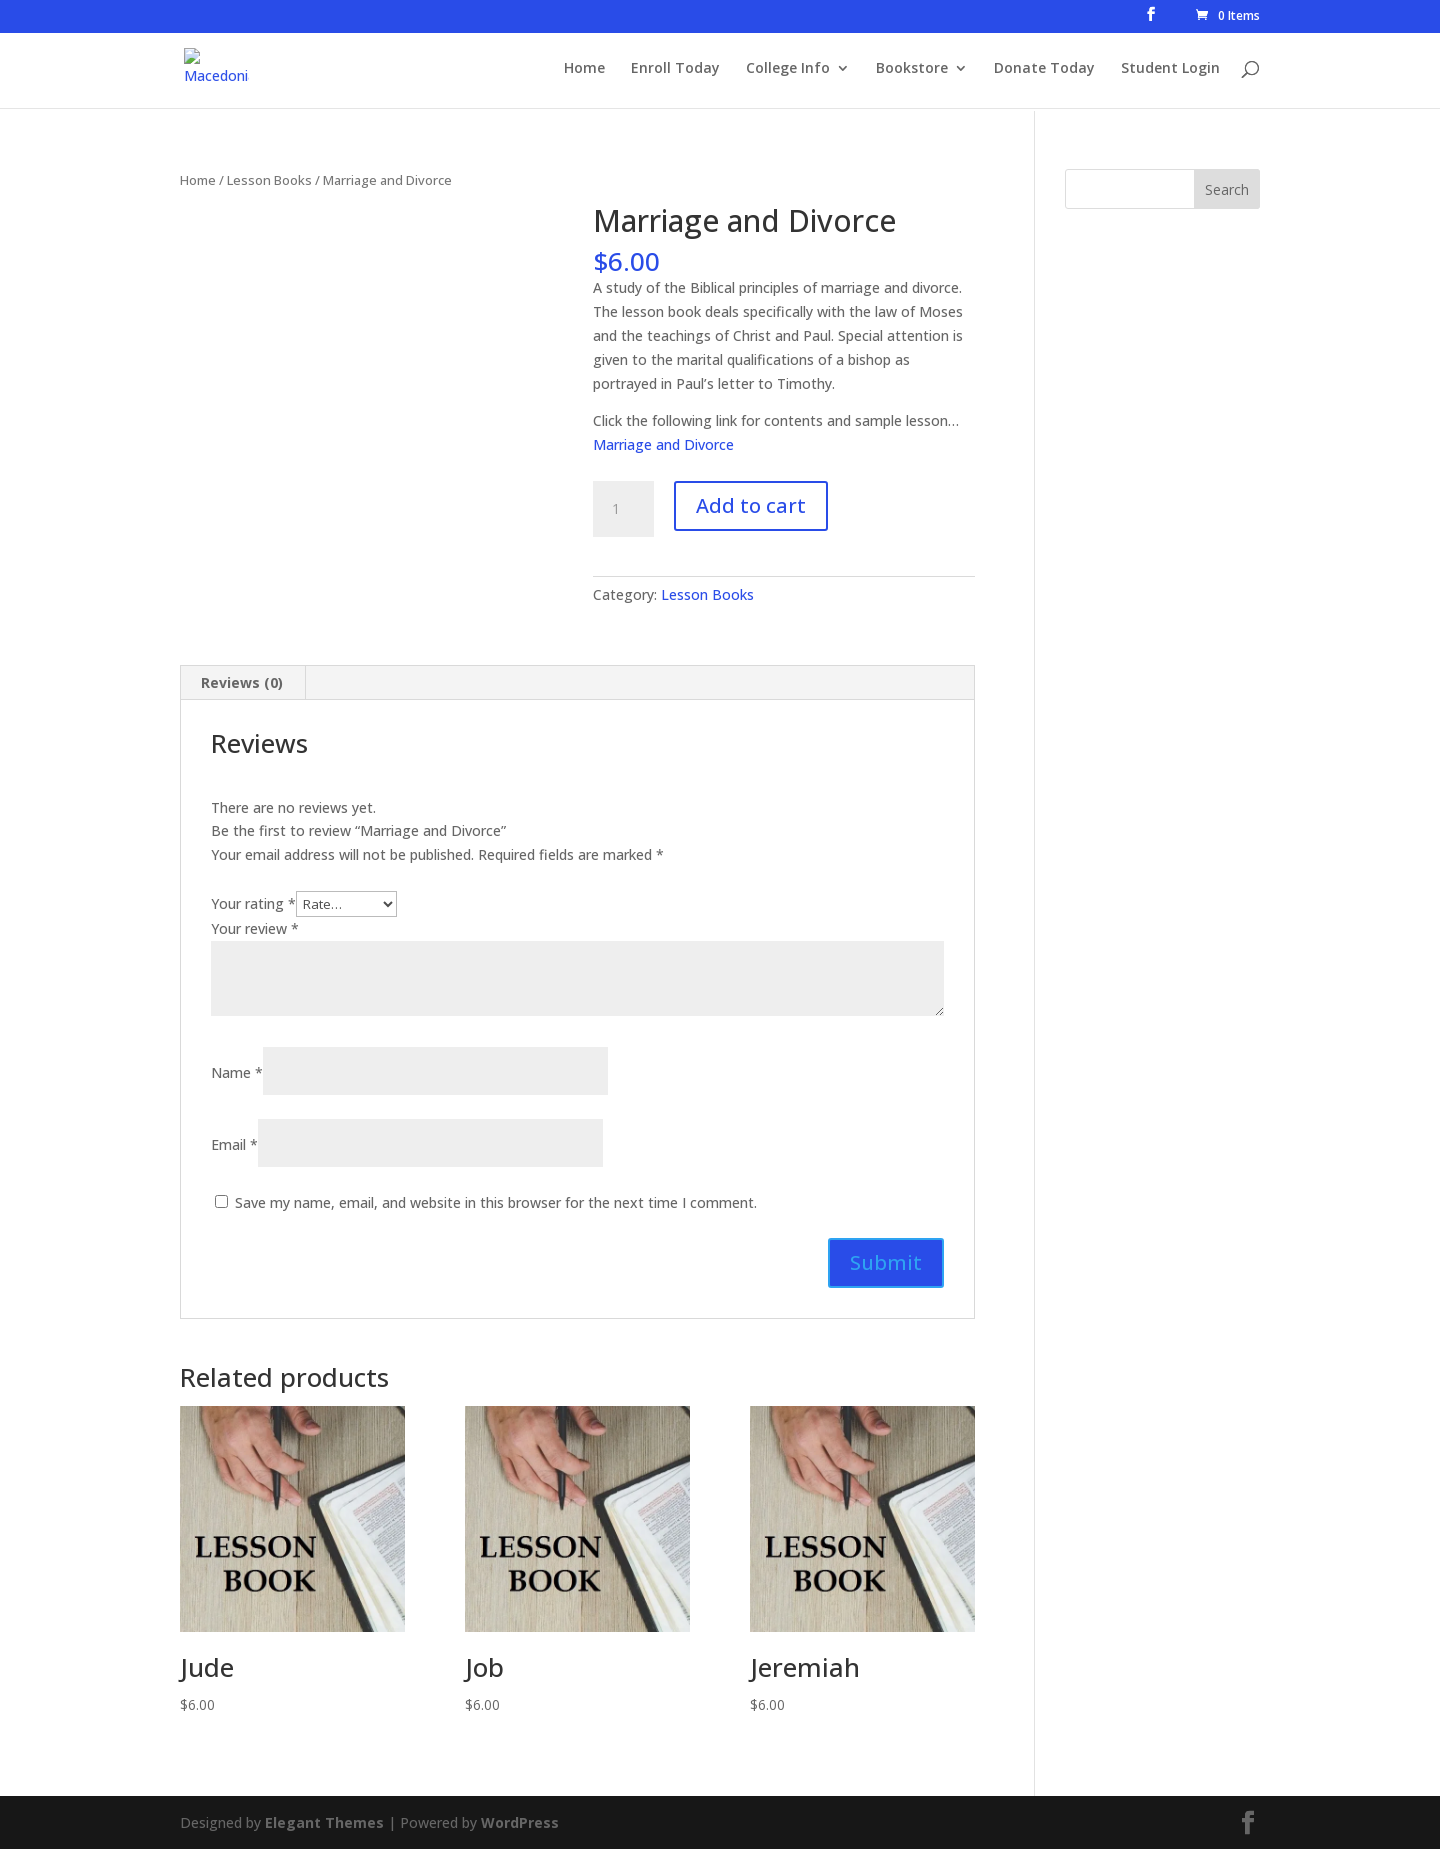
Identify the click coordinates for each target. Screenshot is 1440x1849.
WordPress (520, 1822)
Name (237, 1072)
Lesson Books (269, 180)
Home (584, 71)
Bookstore (912, 71)
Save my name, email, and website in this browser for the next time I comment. (496, 1202)
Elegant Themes (324, 1822)
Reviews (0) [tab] (242, 682)
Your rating (253, 903)
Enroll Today (675, 71)
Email (234, 1144)
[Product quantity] (623, 509)
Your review (255, 928)
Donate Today (1044, 71)
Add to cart (751, 505)
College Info (788, 71)
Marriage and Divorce (663, 444)
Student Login (1170, 71)
